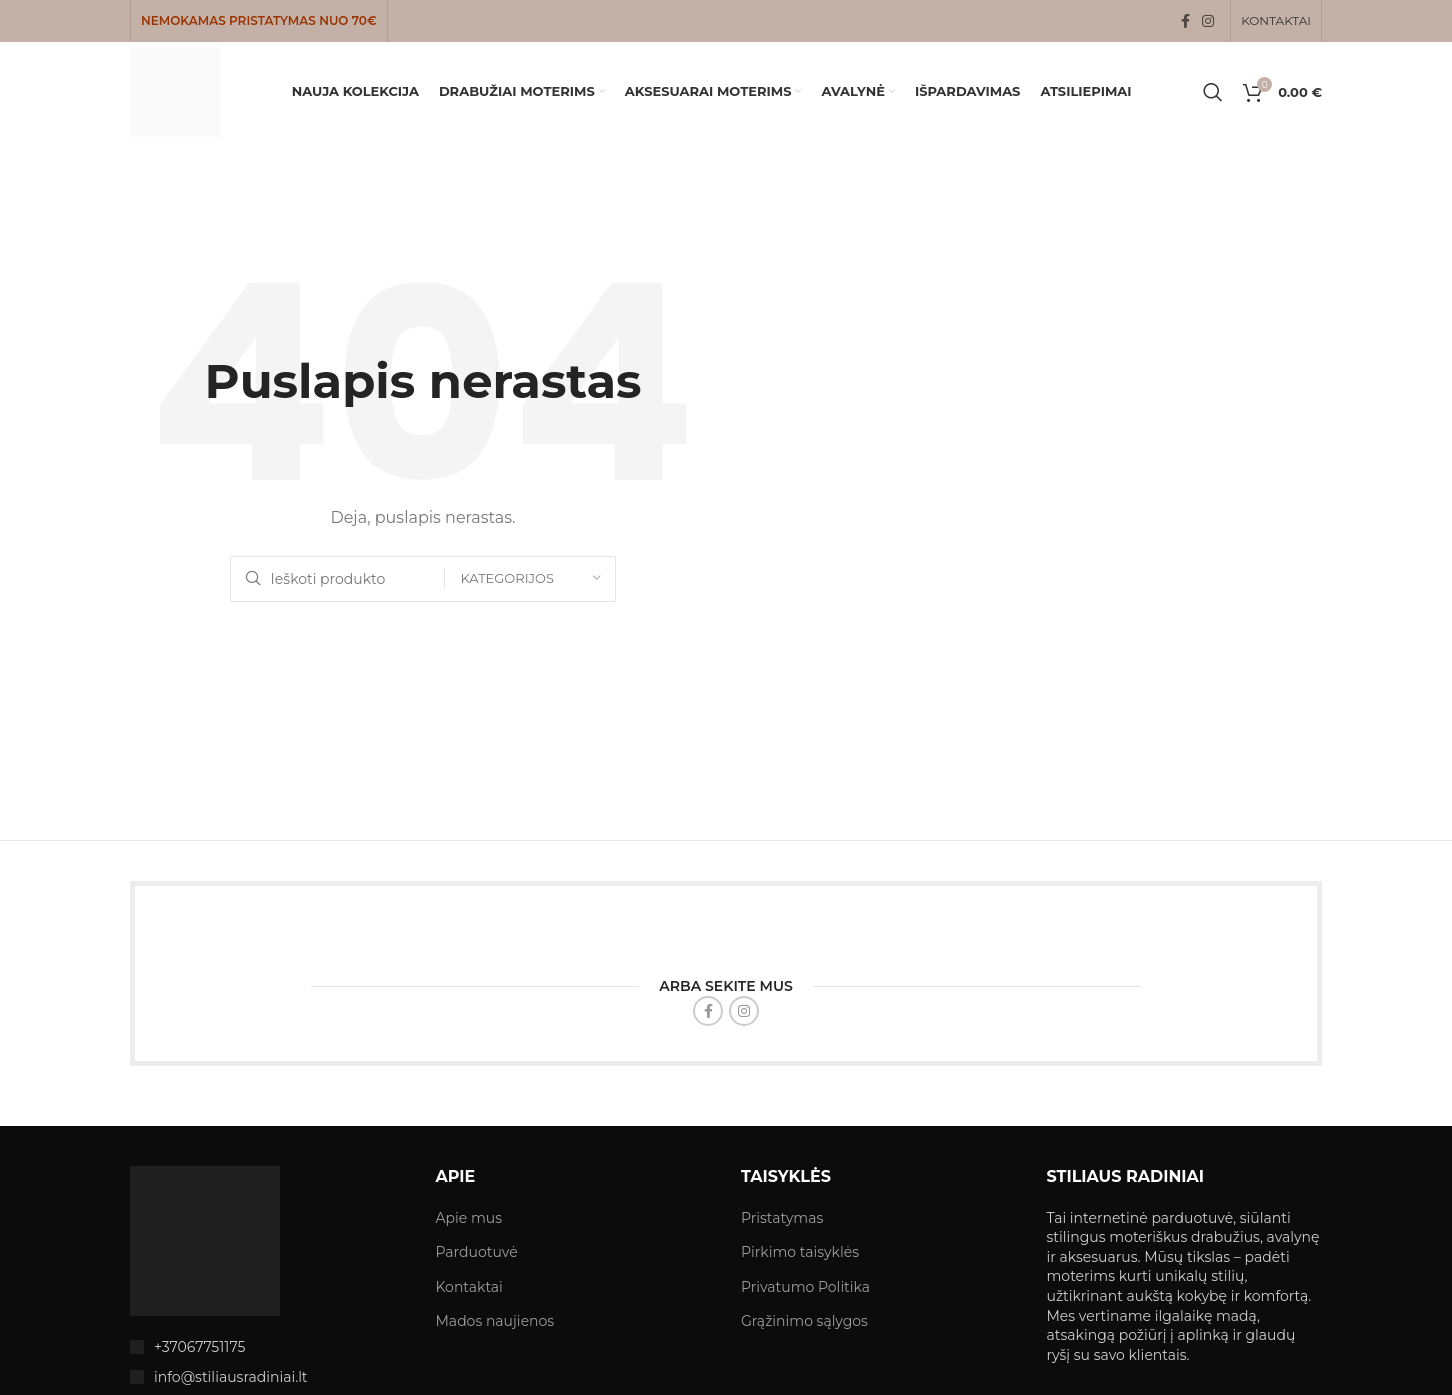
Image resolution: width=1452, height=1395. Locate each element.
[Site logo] (175, 91)
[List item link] (268, 1347)
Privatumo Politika (805, 1287)
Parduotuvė (477, 1252)
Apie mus (469, 1218)
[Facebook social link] (1185, 21)
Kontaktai (469, 1287)
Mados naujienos (495, 1321)
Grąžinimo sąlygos (804, 1321)
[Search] (1213, 92)
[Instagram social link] (1208, 21)
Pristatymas (782, 1218)
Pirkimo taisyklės (800, 1252)
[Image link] (205, 1240)
